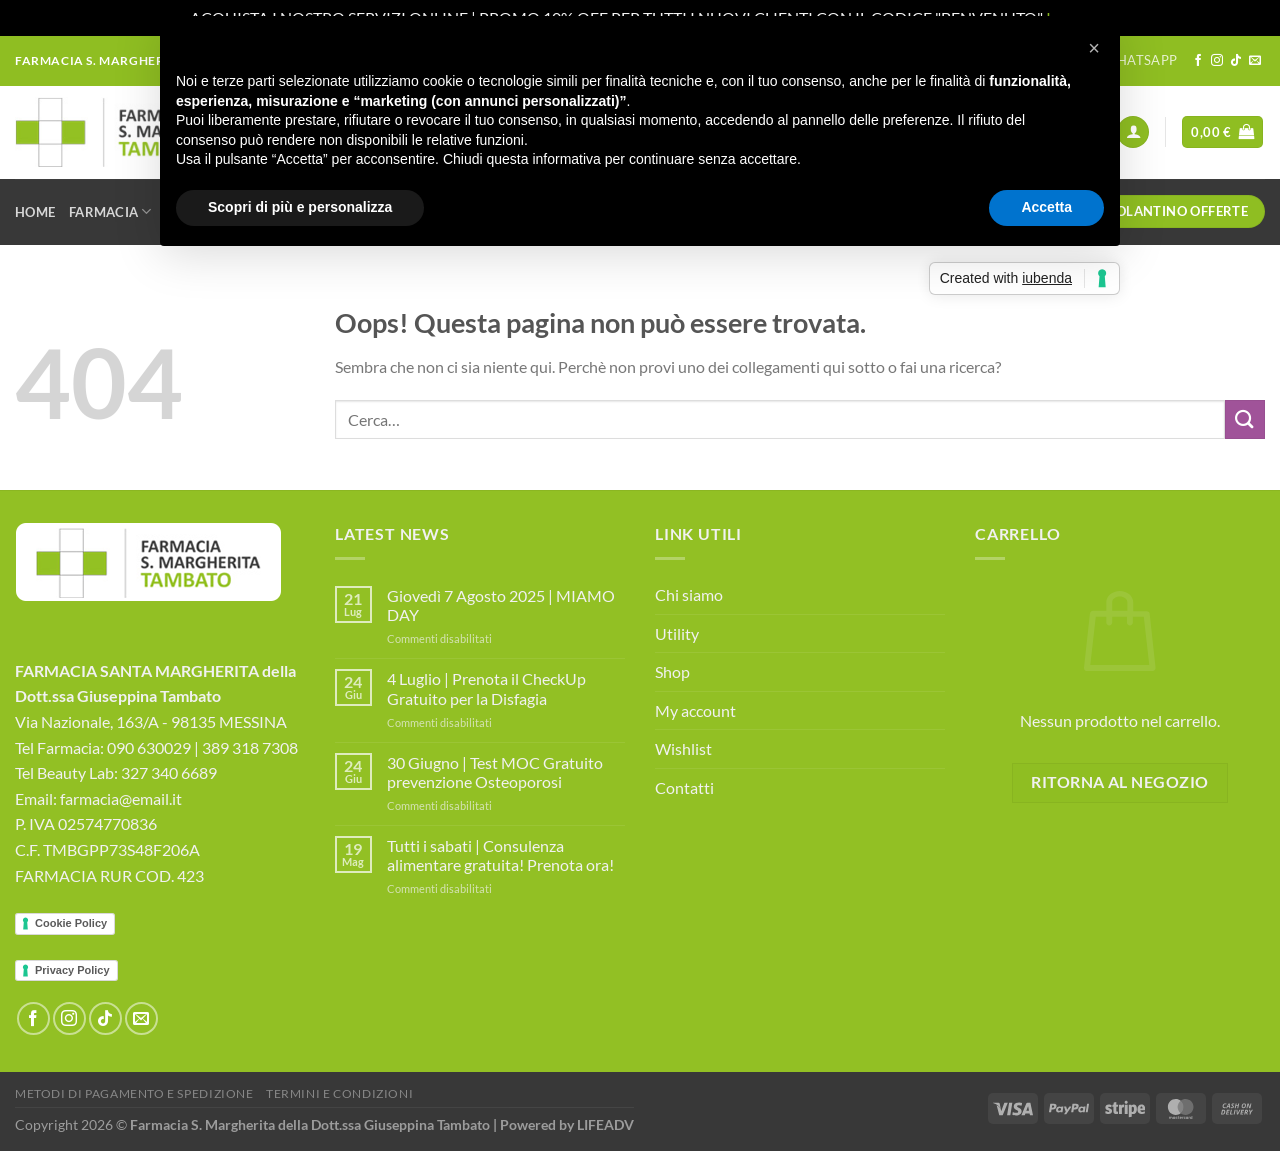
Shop (672, 671)
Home (35, 212)
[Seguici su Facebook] (1198, 61)
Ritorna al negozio (1119, 782)
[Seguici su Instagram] (1217, 61)
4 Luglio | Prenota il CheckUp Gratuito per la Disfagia (486, 688)
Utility (677, 633)
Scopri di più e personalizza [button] (300, 207)
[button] (1094, 48)
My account (695, 710)
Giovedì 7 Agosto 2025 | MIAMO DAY (501, 605)
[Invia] (1245, 419)
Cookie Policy (71, 923)
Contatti (684, 787)
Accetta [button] (1046, 207)
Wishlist (683, 748)
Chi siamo (689, 594)
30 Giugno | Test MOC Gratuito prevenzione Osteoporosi (495, 772)
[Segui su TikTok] (1236, 61)
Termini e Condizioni (339, 1093)
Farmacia (110, 211)
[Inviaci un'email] (1255, 61)
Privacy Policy (72, 970)
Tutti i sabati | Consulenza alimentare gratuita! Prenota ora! (500, 855)
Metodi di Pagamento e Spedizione (134, 1093)
